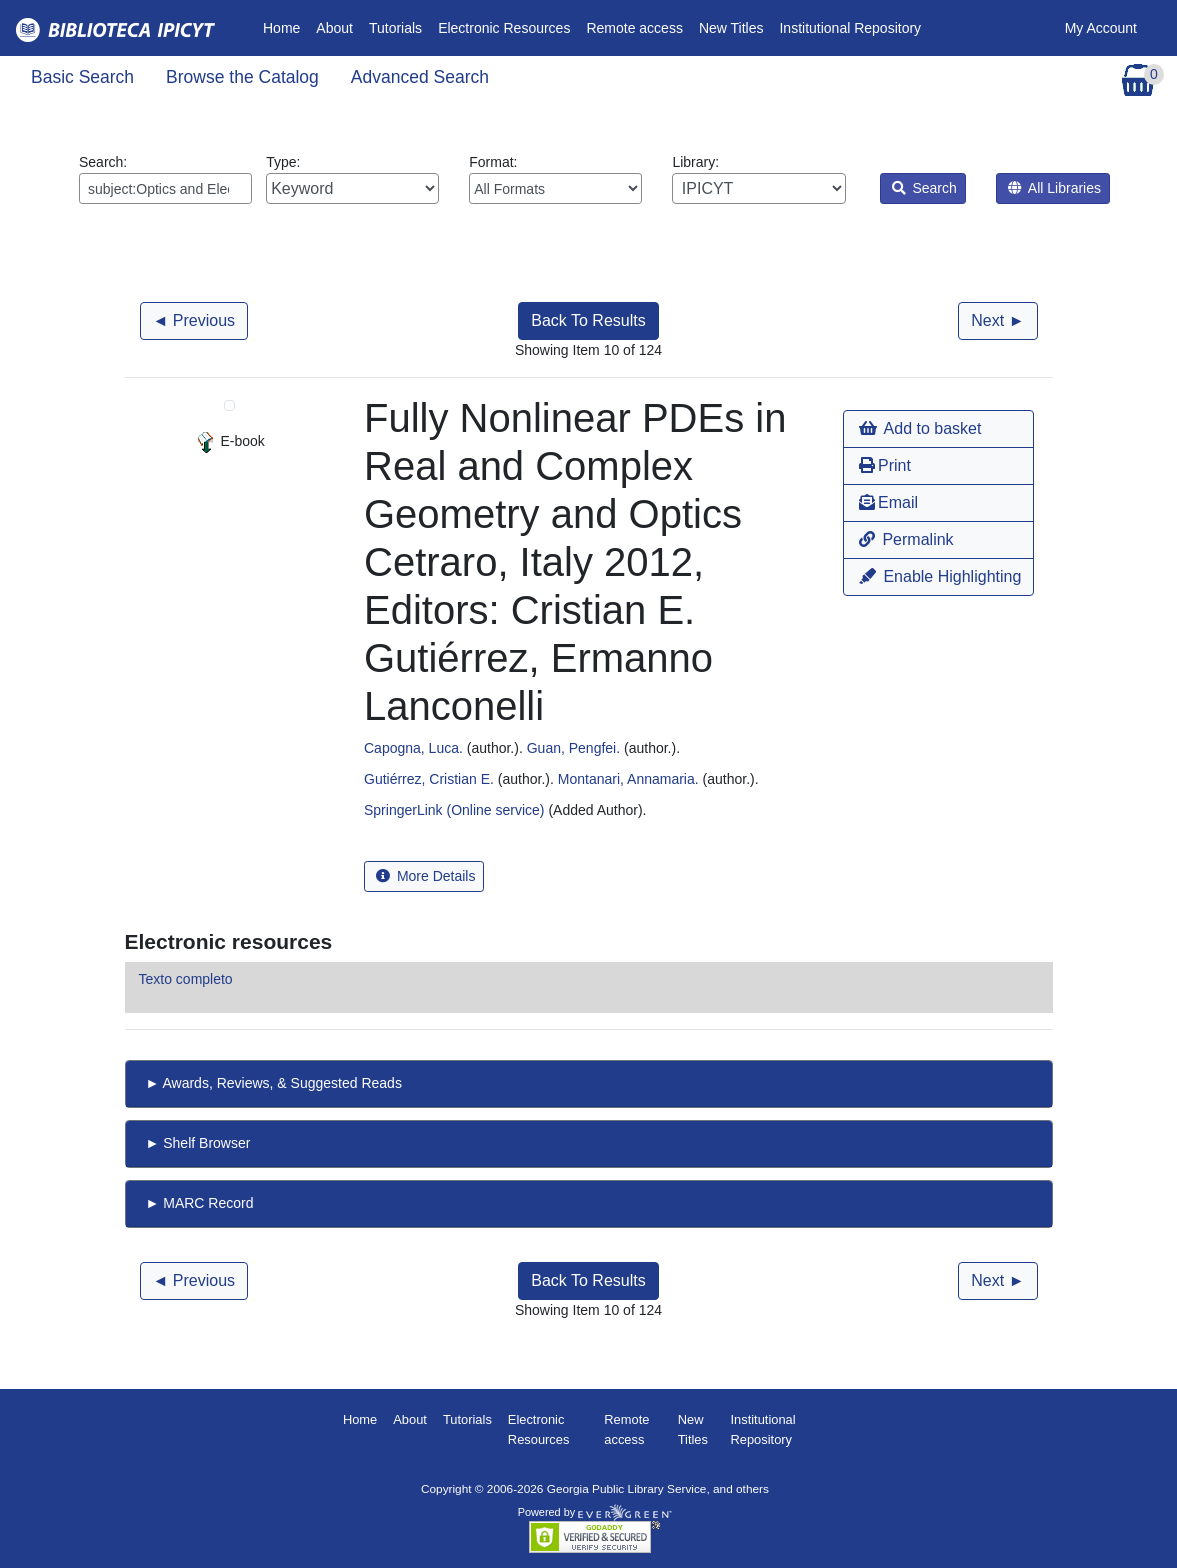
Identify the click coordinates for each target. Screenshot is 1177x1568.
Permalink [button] (906, 539)
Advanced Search (420, 77)
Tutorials (395, 28)
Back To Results (588, 320)
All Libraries (1054, 188)
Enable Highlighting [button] (940, 576)
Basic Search (82, 77)
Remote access (634, 28)
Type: (352, 179)
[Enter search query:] (165, 188)
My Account (1101, 28)
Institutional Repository (850, 28)
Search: (165, 179)
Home (285, 26)
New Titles (731, 28)
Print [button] (885, 465)
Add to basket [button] (920, 428)
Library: (758, 179)
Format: (555, 179)
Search (924, 188)
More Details (425, 876)
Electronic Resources (504, 28)
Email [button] (888, 502)
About (334, 28)
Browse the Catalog (242, 77)
